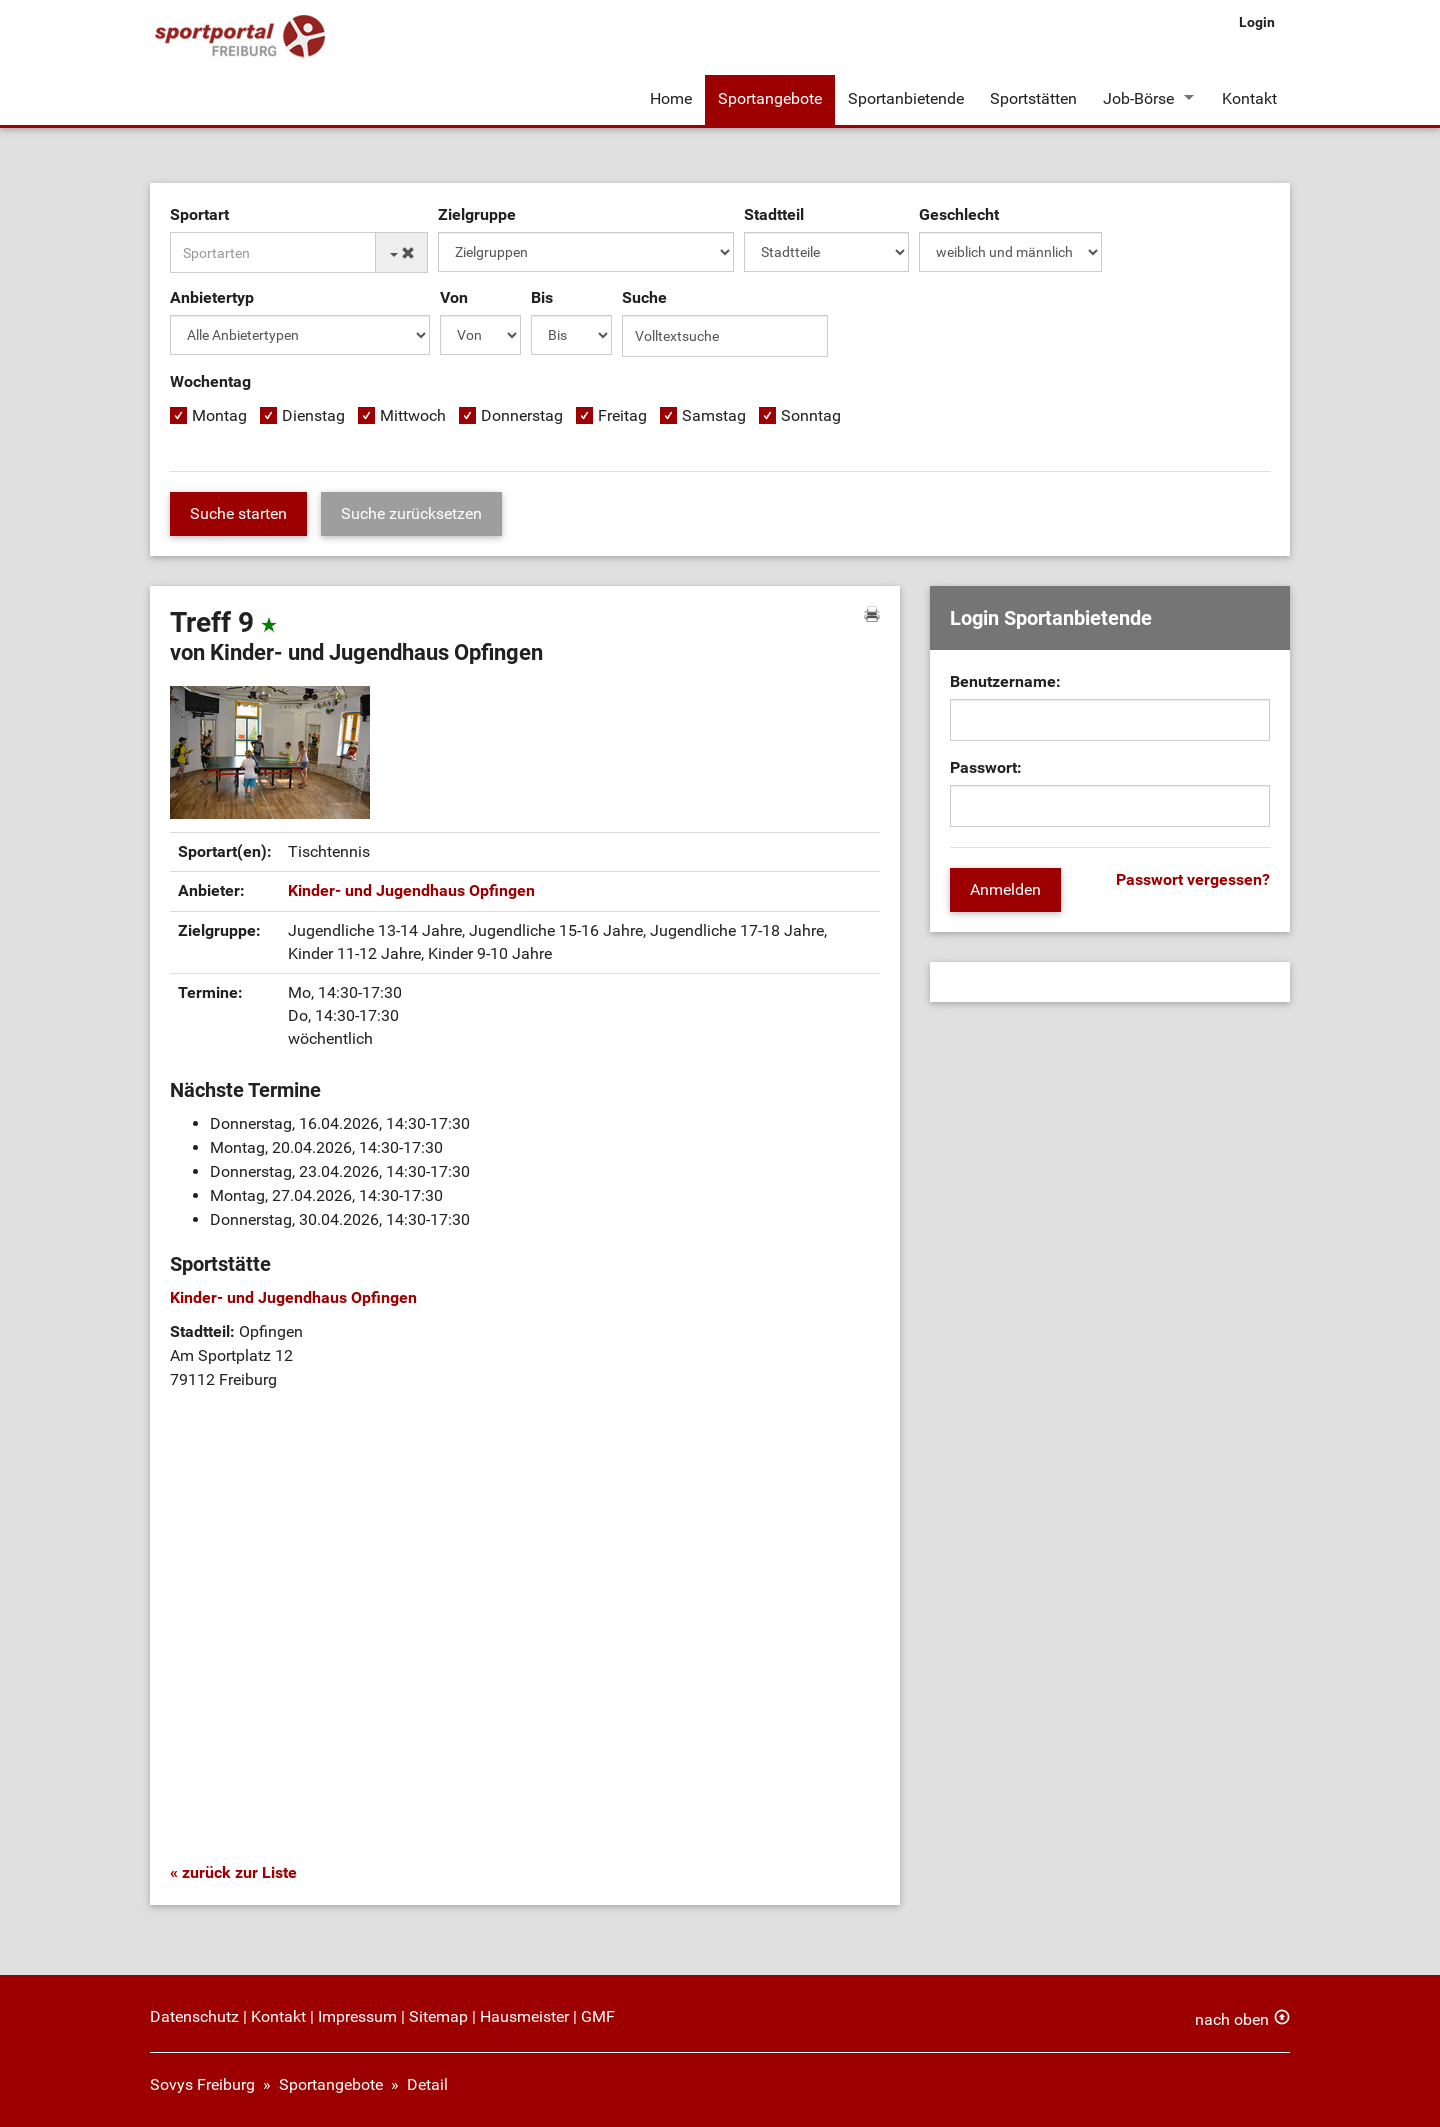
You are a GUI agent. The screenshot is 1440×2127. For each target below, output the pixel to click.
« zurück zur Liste (233, 1872)
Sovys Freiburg (202, 2084)
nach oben (1232, 2019)
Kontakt (1249, 98)
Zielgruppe (477, 214)
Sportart (199, 214)
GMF (598, 2016)
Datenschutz (194, 2016)
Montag (219, 415)
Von (454, 297)
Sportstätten (1033, 98)
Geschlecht (959, 214)
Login (1257, 22)
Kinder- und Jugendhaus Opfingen (411, 890)
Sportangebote (770, 98)
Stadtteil (774, 214)
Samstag (714, 415)
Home (671, 98)
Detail (427, 2084)
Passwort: (986, 767)
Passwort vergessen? (1193, 879)
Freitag (622, 415)
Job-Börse (1138, 98)
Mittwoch (413, 415)
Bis (542, 297)
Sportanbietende (906, 98)
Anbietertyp (212, 297)
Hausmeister (524, 2016)
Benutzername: (1005, 681)
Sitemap (438, 2016)
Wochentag (210, 381)
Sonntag (811, 415)
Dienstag (313, 415)
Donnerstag (522, 415)
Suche (644, 297)
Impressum (357, 2016)
